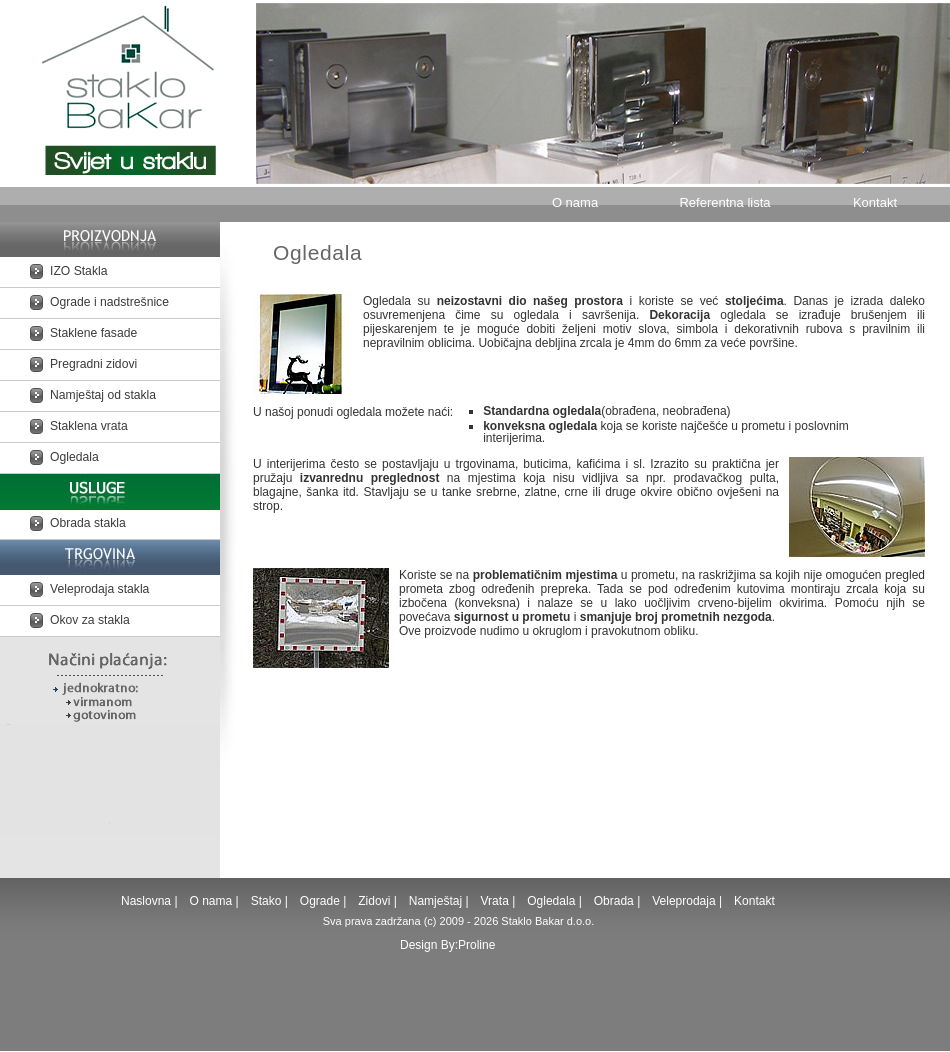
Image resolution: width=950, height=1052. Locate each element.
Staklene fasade (93, 333)
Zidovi (374, 901)
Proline (476, 945)
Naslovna (147, 901)
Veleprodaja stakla (99, 589)
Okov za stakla (90, 620)
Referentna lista (724, 202)
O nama (575, 202)
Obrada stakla (88, 523)
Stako (268, 901)
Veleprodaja (683, 901)
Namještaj (435, 901)
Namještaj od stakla (103, 395)
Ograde (320, 901)
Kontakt (875, 202)
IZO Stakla (78, 271)
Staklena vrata (89, 426)
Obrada (614, 901)
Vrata (495, 901)
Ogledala (74, 457)
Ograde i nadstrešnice (109, 302)
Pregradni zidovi (93, 364)
